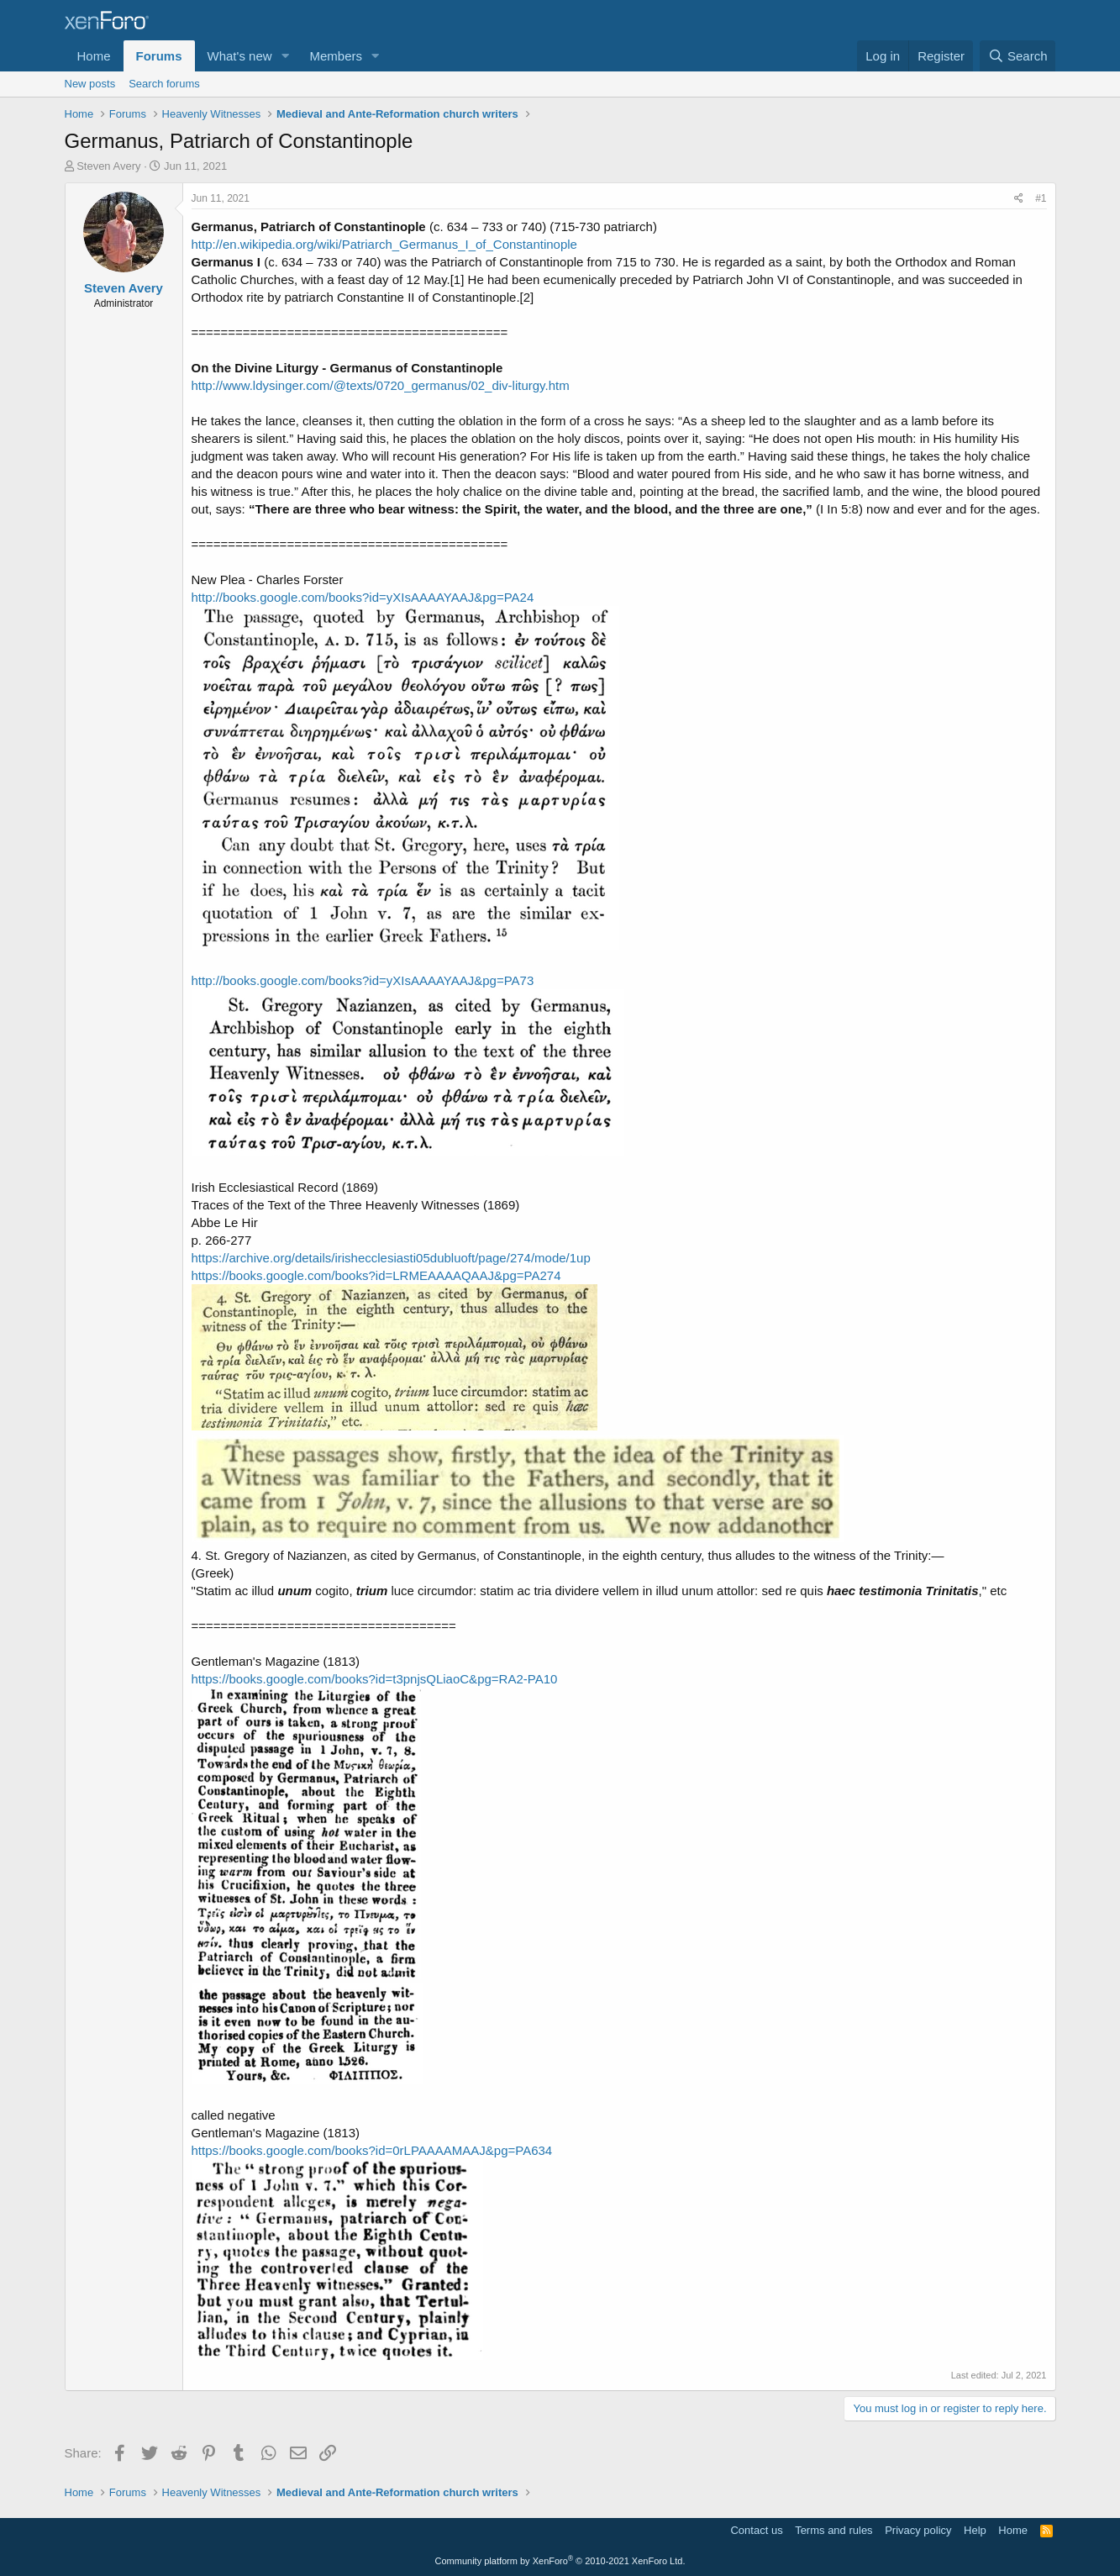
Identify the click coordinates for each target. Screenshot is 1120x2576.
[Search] (1018, 55)
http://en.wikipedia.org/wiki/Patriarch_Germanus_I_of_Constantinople (384, 244)
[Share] (1018, 198)
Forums (159, 56)
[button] (285, 55)
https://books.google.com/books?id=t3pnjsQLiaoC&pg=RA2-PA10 (375, 1679)
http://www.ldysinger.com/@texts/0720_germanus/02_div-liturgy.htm (381, 385)
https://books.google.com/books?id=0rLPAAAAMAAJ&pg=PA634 (372, 2150)
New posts (90, 83)
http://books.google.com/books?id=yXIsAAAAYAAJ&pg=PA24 (363, 597)
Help (975, 2530)
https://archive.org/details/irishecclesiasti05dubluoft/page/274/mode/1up (391, 1258)
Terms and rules (833, 2530)
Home (94, 56)
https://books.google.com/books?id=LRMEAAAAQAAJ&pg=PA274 (376, 1275)
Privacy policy (918, 2530)
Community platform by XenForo (560, 2561)
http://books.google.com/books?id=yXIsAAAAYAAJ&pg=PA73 (363, 980)
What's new (240, 56)
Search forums (164, 83)
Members (335, 56)
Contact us (756, 2530)
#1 (1040, 198)
